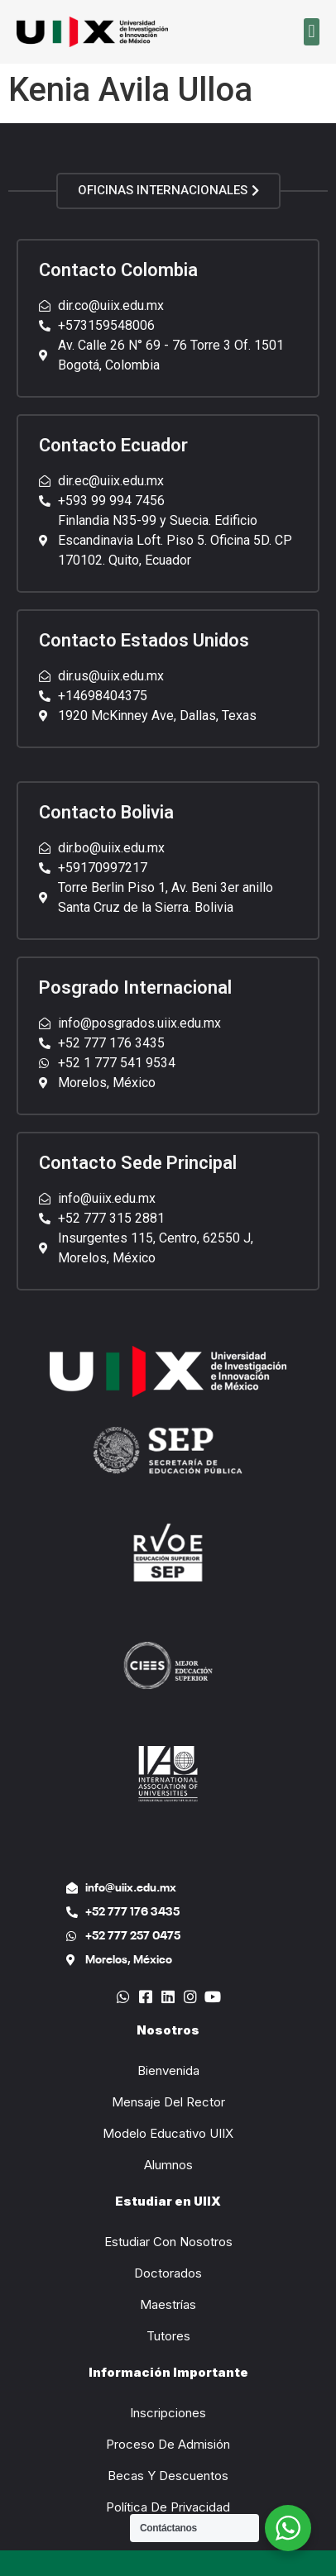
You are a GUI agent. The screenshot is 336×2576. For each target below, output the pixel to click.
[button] (311, 31)
